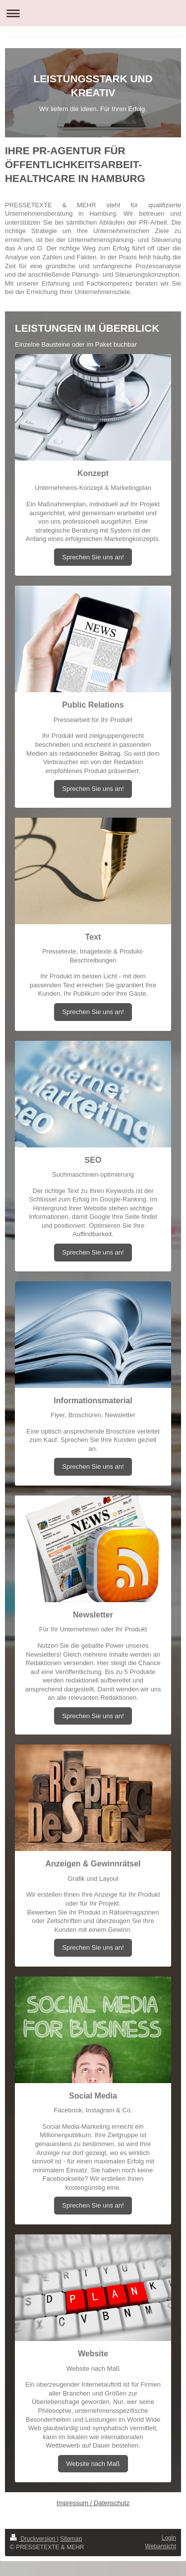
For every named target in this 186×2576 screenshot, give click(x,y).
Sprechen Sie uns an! (93, 557)
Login (169, 2537)
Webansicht (160, 2546)
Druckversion (33, 2538)
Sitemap (71, 2538)
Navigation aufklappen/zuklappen (93, 13)
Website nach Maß (93, 2463)
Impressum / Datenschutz (93, 2503)
